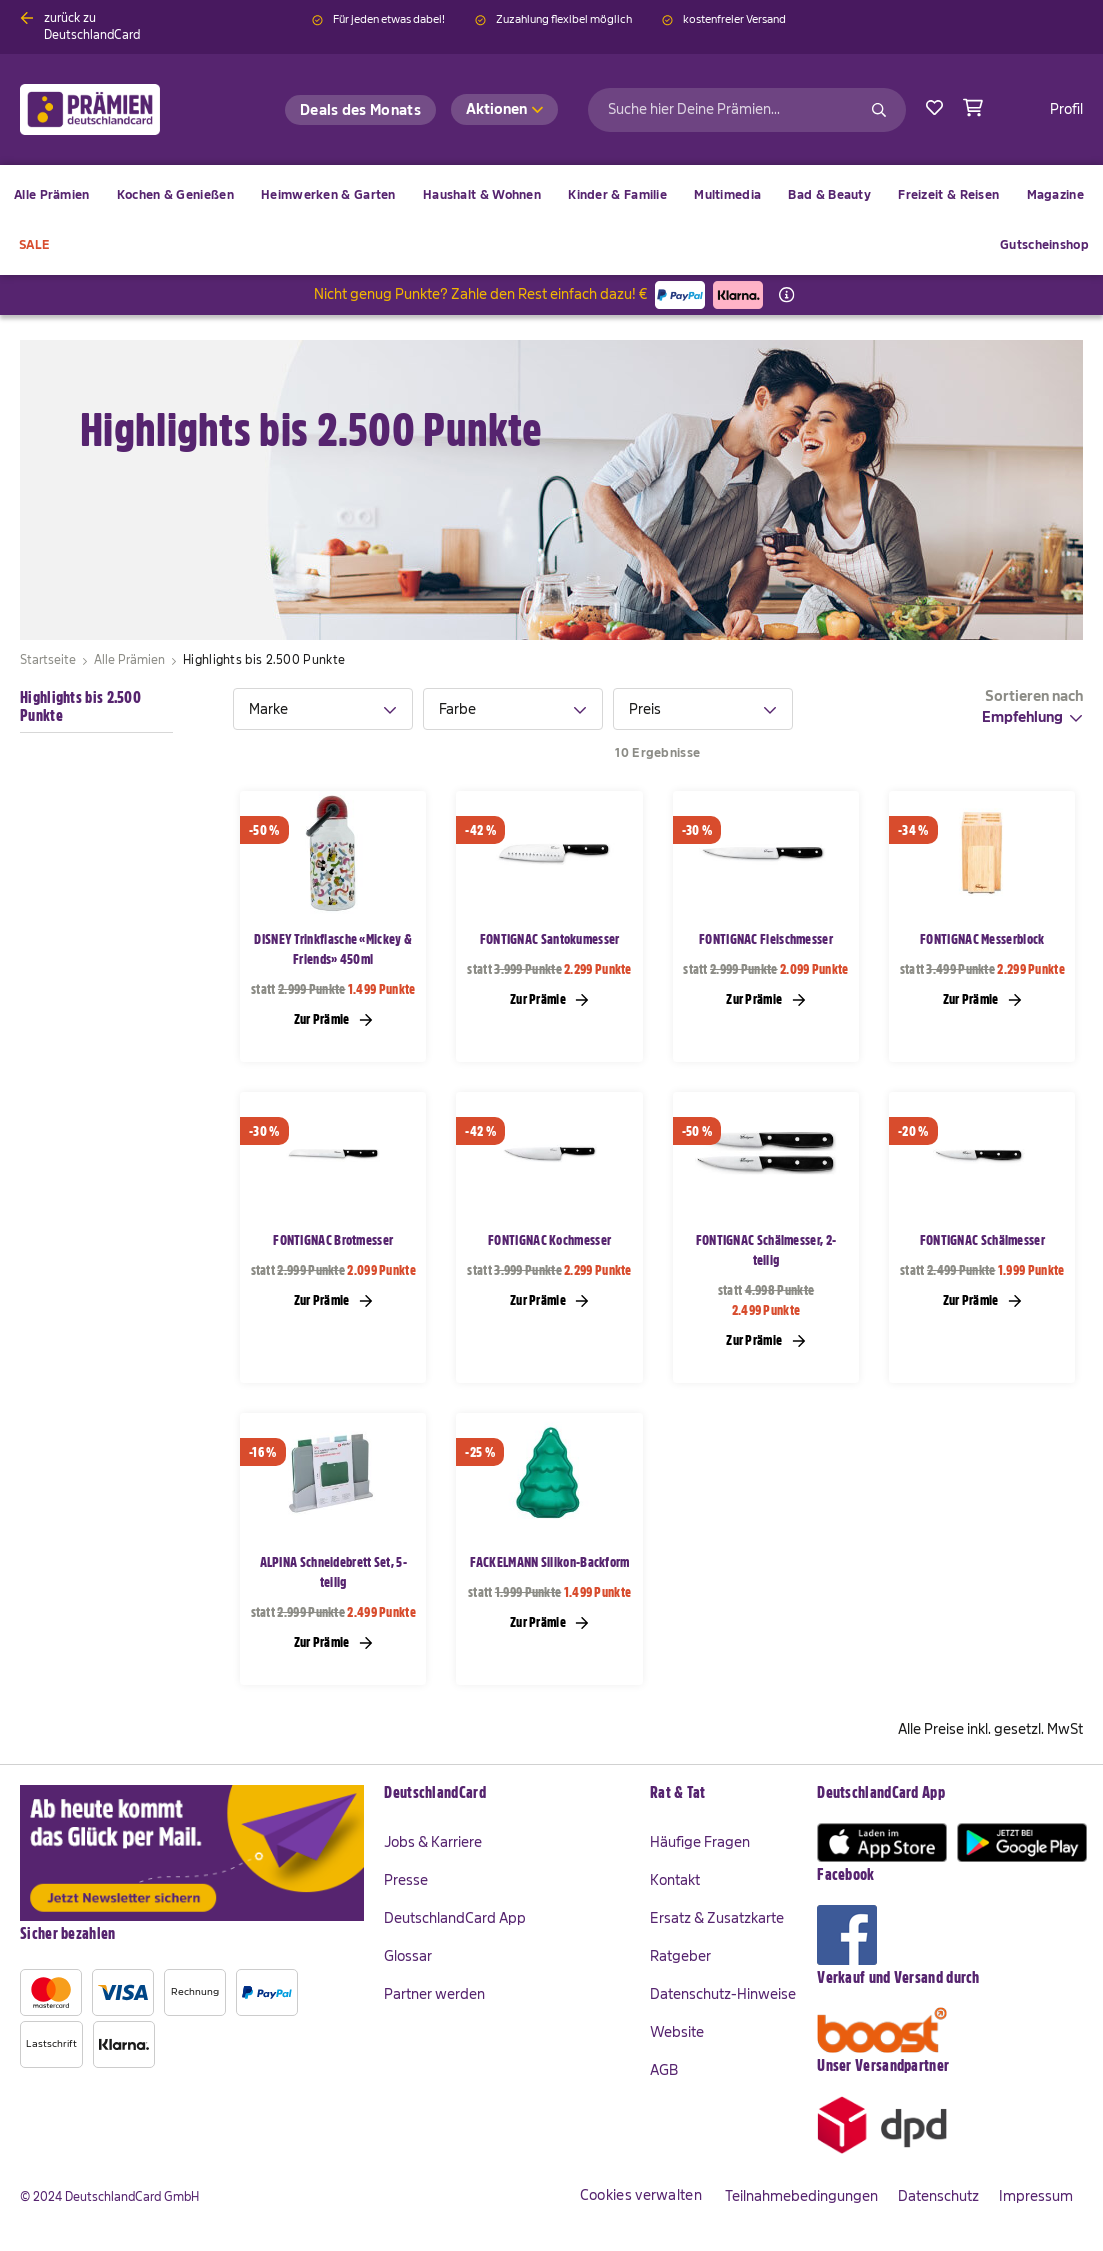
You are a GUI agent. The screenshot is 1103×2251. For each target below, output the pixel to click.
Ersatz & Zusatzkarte (717, 1918)
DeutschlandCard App (455, 1918)
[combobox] (747, 110)
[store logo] (122, 109)
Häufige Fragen (700, 1842)
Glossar (408, 1956)
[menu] (551, 220)
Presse (406, 1880)
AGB (664, 2070)
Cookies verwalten (641, 2195)
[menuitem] (175, 195)
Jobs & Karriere (433, 1842)
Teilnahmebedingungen (801, 2196)
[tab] (323, 709)
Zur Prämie (333, 1019)
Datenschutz (938, 2196)
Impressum (1036, 2196)
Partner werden (434, 1994)
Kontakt (675, 1880)
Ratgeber (680, 1956)
